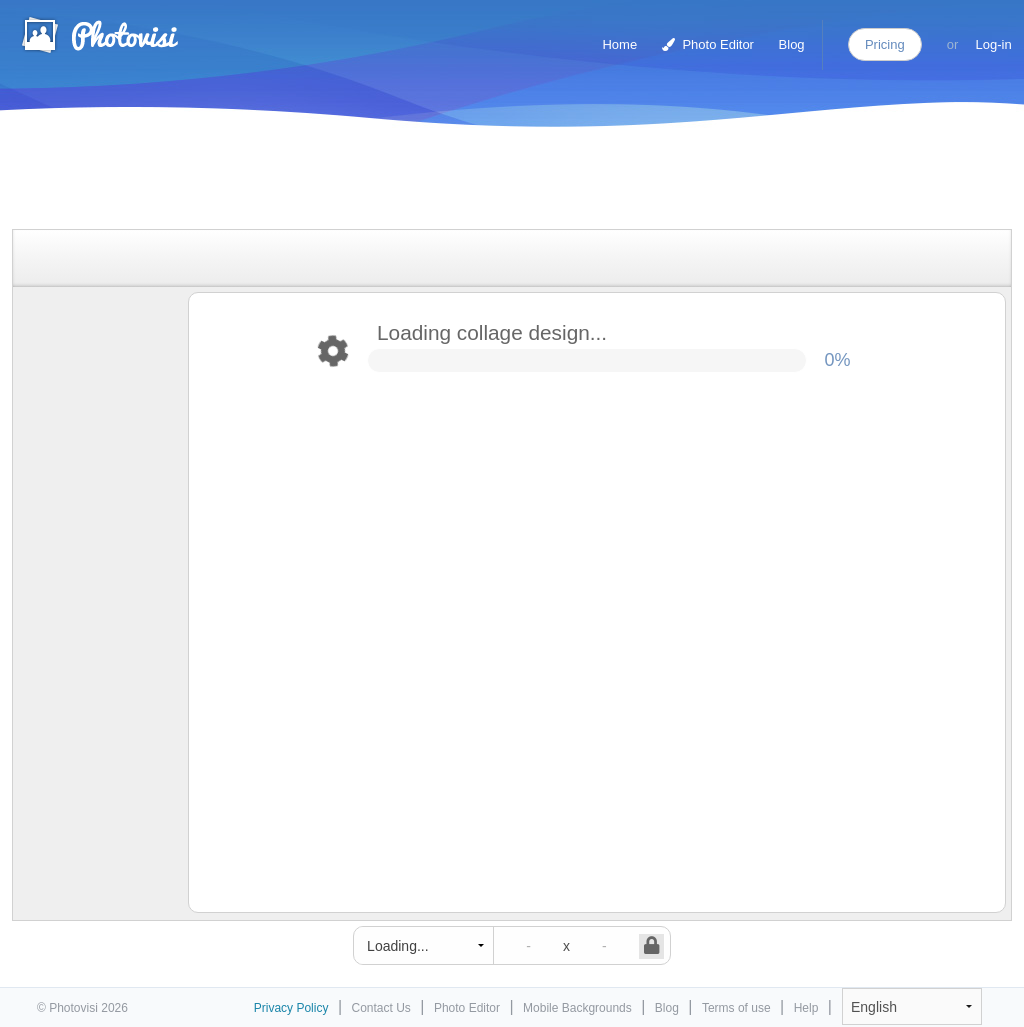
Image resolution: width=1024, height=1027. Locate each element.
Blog (792, 44)
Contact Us (381, 1008)
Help (806, 1008)
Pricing (885, 44)
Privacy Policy (291, 1008)
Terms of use (736, 1008)
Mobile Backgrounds (577, 1008)
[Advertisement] (491, 182)
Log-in (994, 44)
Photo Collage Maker (99, 35)
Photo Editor (708, 44)
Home (619, 44)
